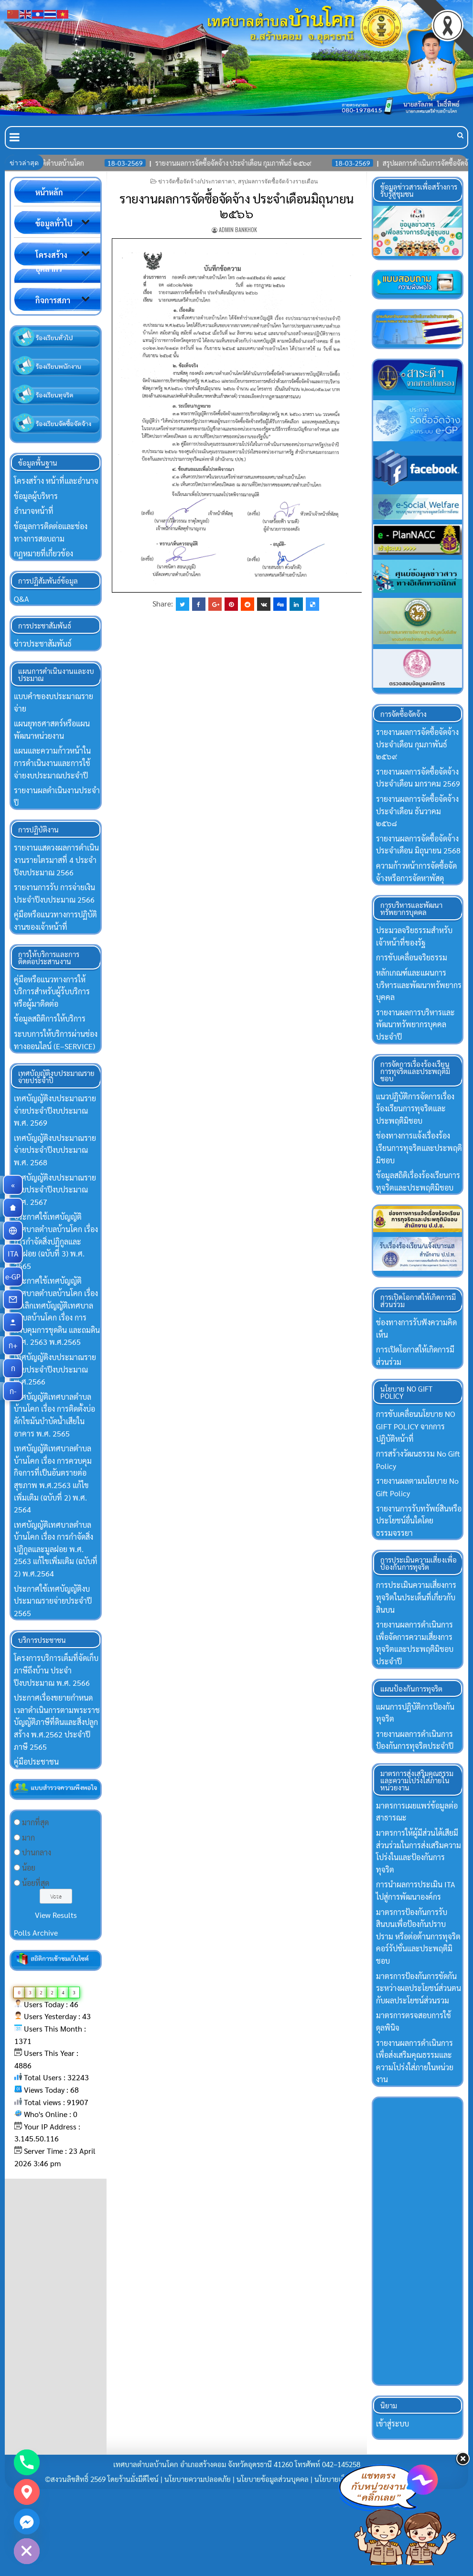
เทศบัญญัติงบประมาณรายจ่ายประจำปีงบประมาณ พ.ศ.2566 (55, 1369)
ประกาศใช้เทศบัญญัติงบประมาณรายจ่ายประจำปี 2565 (53, 1601)
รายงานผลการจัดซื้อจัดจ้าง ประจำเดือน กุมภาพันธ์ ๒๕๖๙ (417, 744)
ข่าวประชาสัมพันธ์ (43, 644)
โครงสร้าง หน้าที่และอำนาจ (56, 481)
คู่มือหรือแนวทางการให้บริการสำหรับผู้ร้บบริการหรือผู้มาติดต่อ (52, 991)
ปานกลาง (36, 1852)
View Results (56, 1915)
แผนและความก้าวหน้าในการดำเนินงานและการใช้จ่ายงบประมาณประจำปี (52, 762)
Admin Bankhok (238, 229)
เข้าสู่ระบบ (392, 2423)
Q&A (21, 599)
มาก (28, 1837)
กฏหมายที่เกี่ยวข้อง (43, 553)
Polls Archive (36, 1932)
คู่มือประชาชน (36, 1761)
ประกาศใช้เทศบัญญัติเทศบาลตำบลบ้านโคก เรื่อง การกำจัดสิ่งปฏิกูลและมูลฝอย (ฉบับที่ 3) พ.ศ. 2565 (56, 1241)
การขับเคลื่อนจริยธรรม (411, 957)
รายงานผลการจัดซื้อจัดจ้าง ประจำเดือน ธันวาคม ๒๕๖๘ (417, 811)
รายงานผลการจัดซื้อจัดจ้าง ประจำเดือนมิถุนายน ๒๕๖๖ (236, 205)
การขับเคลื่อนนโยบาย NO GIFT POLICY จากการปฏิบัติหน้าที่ (415, 1426)
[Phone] (27, 2462)
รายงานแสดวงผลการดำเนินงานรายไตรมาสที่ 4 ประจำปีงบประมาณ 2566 (56, 859)
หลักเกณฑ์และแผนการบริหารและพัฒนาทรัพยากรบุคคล (419, 985)
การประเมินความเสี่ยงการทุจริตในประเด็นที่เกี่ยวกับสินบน (416, 1597)
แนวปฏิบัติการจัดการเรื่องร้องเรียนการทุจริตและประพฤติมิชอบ (415, 1108)
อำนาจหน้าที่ (34, 511)
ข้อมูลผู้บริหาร (36, 496)
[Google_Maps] (27, 2492)
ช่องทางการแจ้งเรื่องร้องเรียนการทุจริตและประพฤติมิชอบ (419, 1147)
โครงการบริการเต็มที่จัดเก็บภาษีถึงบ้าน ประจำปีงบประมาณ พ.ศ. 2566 (56, 1670)
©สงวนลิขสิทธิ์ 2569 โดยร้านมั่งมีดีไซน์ (103, 2479)
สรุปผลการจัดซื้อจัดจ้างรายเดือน (278, 181)
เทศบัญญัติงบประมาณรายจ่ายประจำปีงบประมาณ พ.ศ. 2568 (55, 1150)
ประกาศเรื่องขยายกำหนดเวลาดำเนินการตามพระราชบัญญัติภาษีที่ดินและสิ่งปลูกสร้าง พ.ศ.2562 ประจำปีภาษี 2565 (57, 1721)
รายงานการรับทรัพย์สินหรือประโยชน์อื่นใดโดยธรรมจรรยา (419, 1520)
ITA (15, 1253)
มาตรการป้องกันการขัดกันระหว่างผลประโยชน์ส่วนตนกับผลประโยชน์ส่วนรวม (418, 1988)
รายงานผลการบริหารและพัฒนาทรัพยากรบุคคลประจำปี (415, 1024)
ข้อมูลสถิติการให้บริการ (50, 1018)
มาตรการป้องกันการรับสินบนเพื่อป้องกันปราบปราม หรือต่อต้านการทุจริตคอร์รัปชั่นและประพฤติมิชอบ (418, 1936)
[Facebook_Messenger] (27, 2521)
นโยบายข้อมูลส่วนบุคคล (272, 2479)
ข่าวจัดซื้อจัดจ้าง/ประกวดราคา (196, 181)
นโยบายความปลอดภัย (197, 2479)
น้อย (28, 1868)
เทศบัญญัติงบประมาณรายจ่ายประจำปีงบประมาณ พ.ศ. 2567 (55, 1189)
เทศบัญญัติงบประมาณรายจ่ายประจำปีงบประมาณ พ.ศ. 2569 (55, 1110)
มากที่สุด (35, 1822)
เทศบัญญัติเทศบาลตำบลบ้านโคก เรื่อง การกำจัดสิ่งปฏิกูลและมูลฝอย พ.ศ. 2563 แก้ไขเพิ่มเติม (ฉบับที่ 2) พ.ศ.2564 (55, 1549)
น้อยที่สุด (35, 1883)
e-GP (14, 1276)
